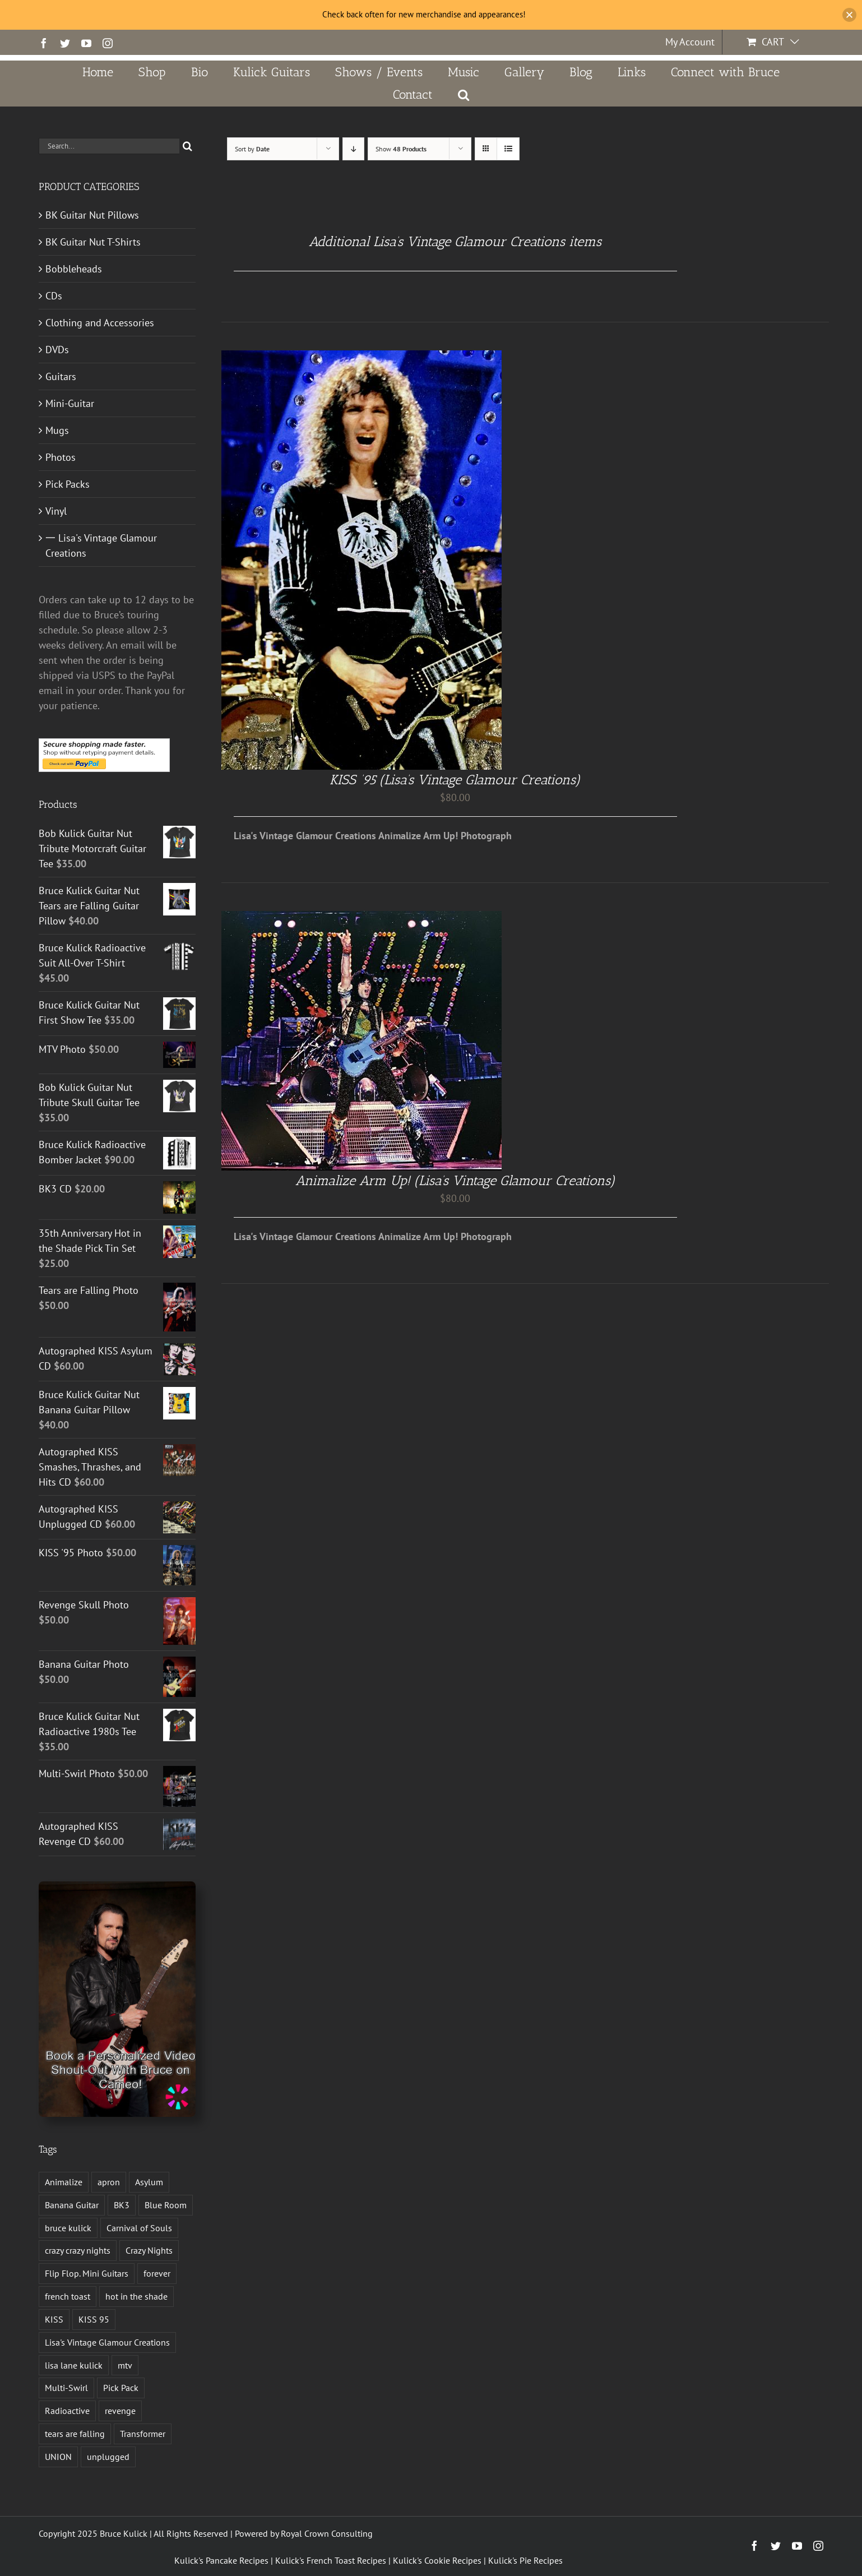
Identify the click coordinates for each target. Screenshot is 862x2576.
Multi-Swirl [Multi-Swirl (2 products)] (66, 2387)
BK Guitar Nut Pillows (92, 215)
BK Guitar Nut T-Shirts (93, 241)
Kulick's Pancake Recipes (221, 2560)
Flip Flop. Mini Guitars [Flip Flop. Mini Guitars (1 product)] (86, 2273)
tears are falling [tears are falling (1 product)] (75, 2433)
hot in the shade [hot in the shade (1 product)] (136, 2296)
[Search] (187, 146)
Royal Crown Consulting (327, 2533)
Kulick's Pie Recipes (525, 2560)
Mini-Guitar (69, 403)
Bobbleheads (73, 268)
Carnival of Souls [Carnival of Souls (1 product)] (139, 2227)
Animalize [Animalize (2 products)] (63, 2181)
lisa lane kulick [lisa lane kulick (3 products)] (74, 2365)
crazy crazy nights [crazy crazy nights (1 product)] (77, 2250)
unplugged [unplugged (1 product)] (108, 2456)
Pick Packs (67, 484)
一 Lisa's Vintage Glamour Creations (101, 545)
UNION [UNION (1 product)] (58, 2456)
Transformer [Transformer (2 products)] (142, 2433)
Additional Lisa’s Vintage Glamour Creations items (455, 241)
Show (401, 149)
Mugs (57, 430)
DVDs (57, 349)
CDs (53, 295)
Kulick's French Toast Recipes (330, 2560)
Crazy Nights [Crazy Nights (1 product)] (149, 2250)
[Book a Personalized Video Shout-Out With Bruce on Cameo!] (117, 1886)
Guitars (60, 376)
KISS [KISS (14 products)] (54, 2319)
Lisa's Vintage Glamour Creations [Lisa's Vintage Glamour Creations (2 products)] (107, 2342)
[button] (464, 95)
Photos (60, 457)
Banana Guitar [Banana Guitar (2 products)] (72, 2204)
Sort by (252, 149)
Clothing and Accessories (99, 322)
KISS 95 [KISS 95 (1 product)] (93, 2319)
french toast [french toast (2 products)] (67, 2296)
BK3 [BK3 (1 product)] (121, 2204)
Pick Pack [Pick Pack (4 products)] (120, 2387)
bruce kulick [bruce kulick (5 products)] (68, 2227)
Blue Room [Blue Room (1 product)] (166, 2204)
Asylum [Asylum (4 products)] (149, 2181)
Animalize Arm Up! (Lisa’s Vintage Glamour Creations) (455, 1180)
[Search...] (109, 146)
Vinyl (56, 511)
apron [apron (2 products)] (109, 2181)
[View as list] (508, 149)
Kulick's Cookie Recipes (437, 2560)
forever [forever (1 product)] (156, 2273)
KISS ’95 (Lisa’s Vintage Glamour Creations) (455, 779)
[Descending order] (353, 148)
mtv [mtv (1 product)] (125, 2365)
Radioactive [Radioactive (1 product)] (67, 2410)
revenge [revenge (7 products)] (120, 2410)
